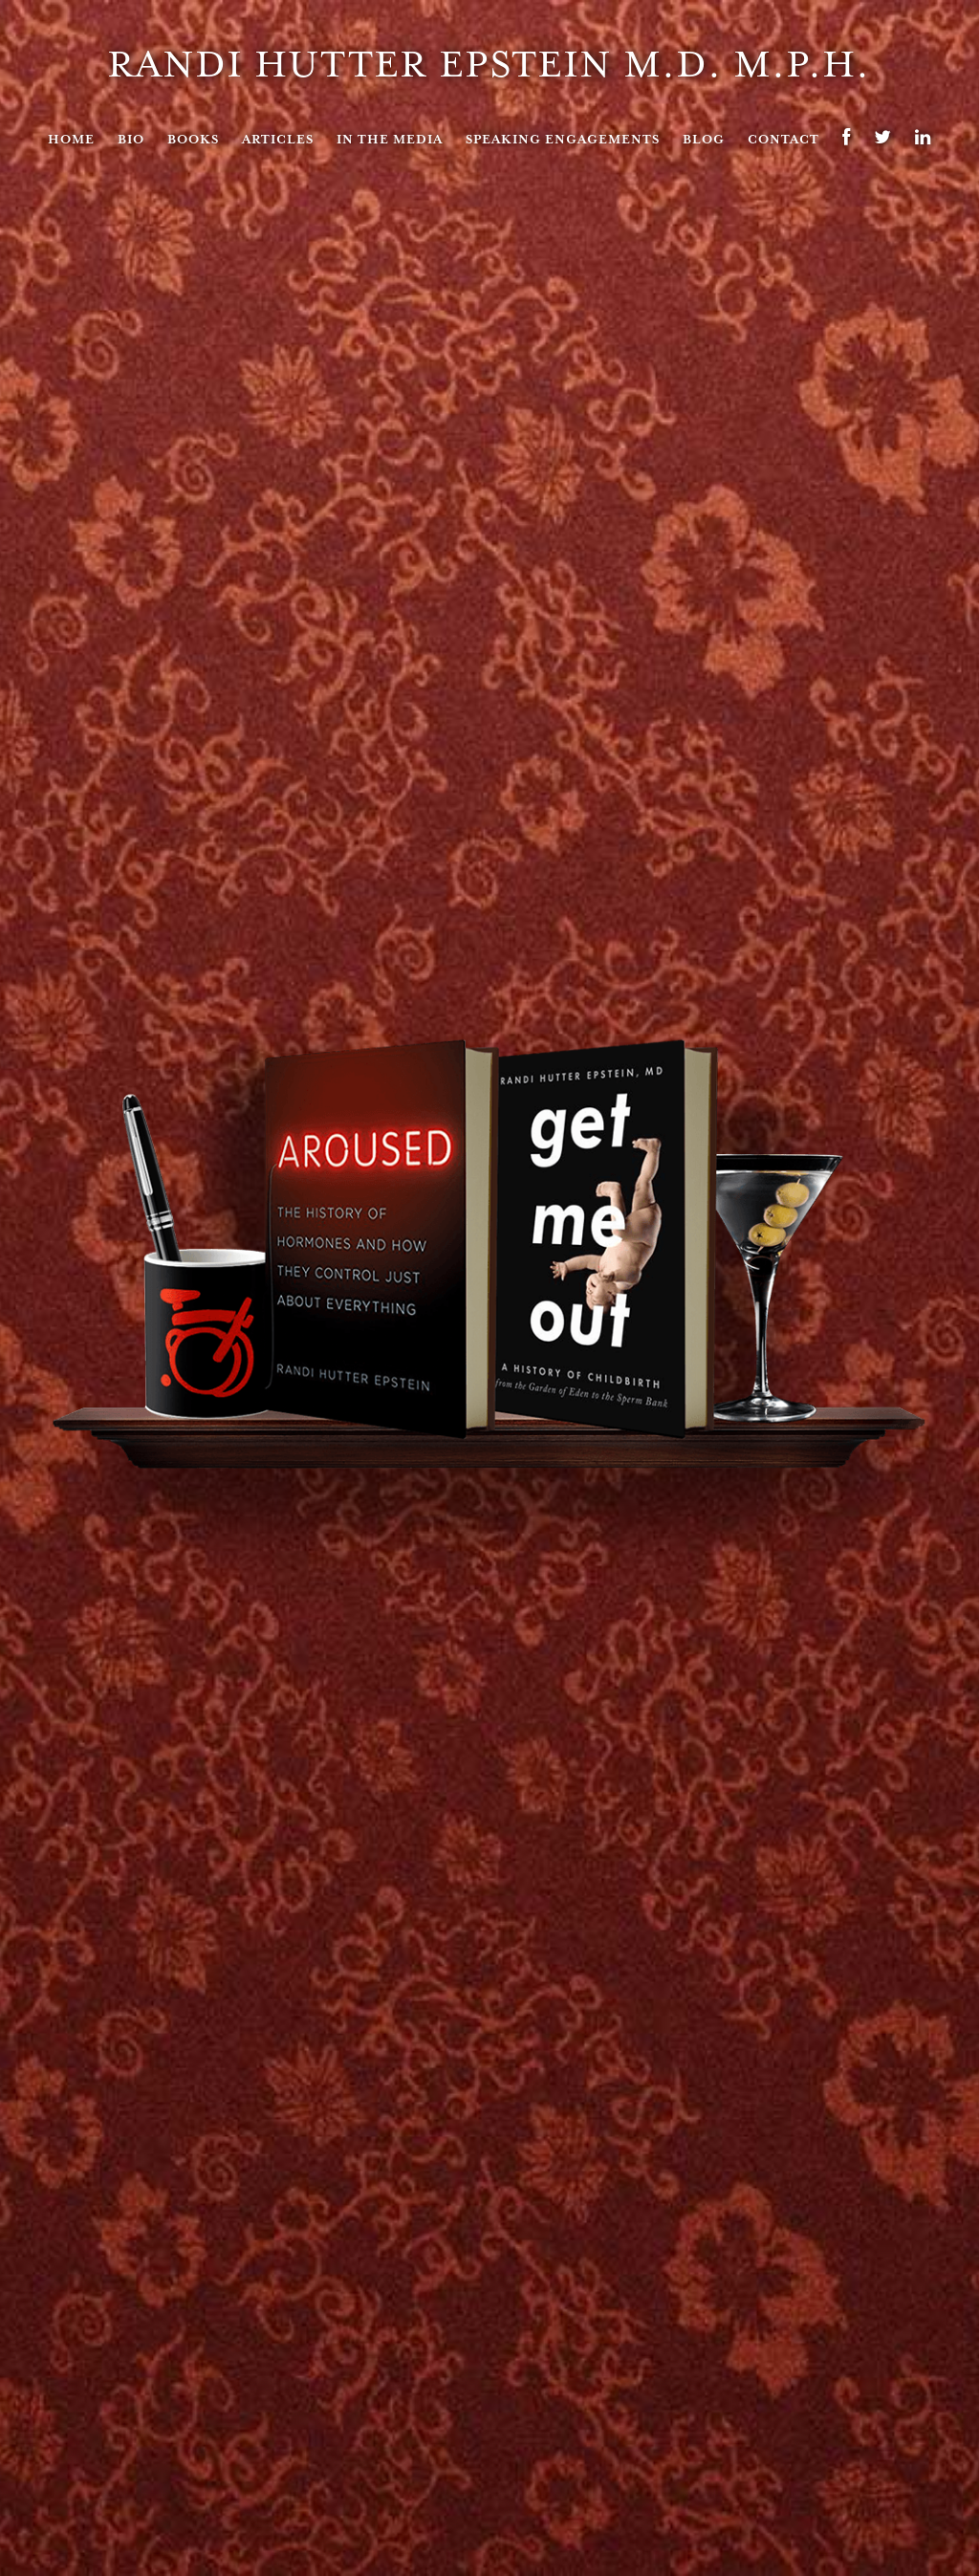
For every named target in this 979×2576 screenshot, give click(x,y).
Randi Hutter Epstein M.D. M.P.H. (489, 64)
